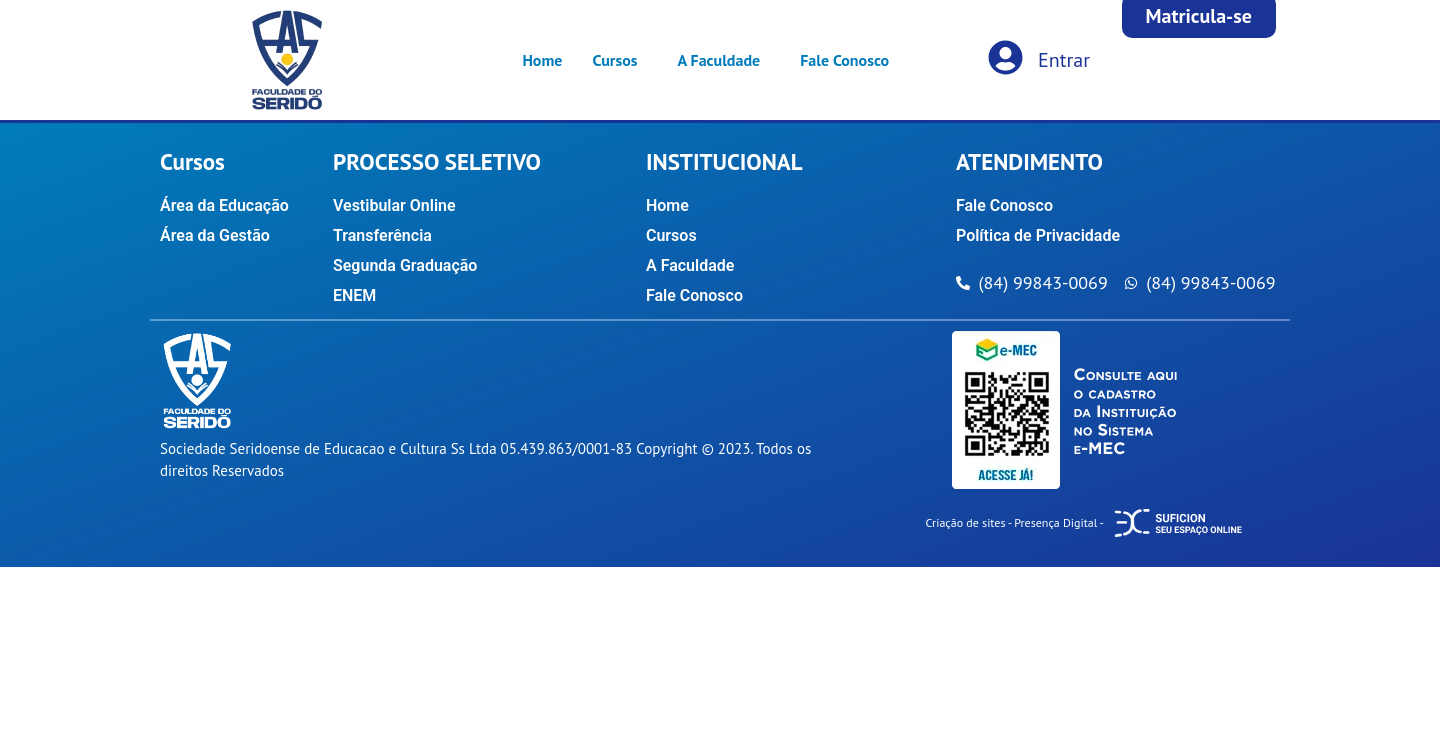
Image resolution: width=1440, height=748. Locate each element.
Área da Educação (224, 205)
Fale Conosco (844, 60)
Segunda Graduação (405, 265)
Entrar (1064, 60)
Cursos (614, 60)
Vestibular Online (394, 205)
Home (542, 60)
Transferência (382, 235)
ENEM (354, 295)
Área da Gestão (215, 235)
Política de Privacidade (1038, 235)
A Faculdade (719, 60)
